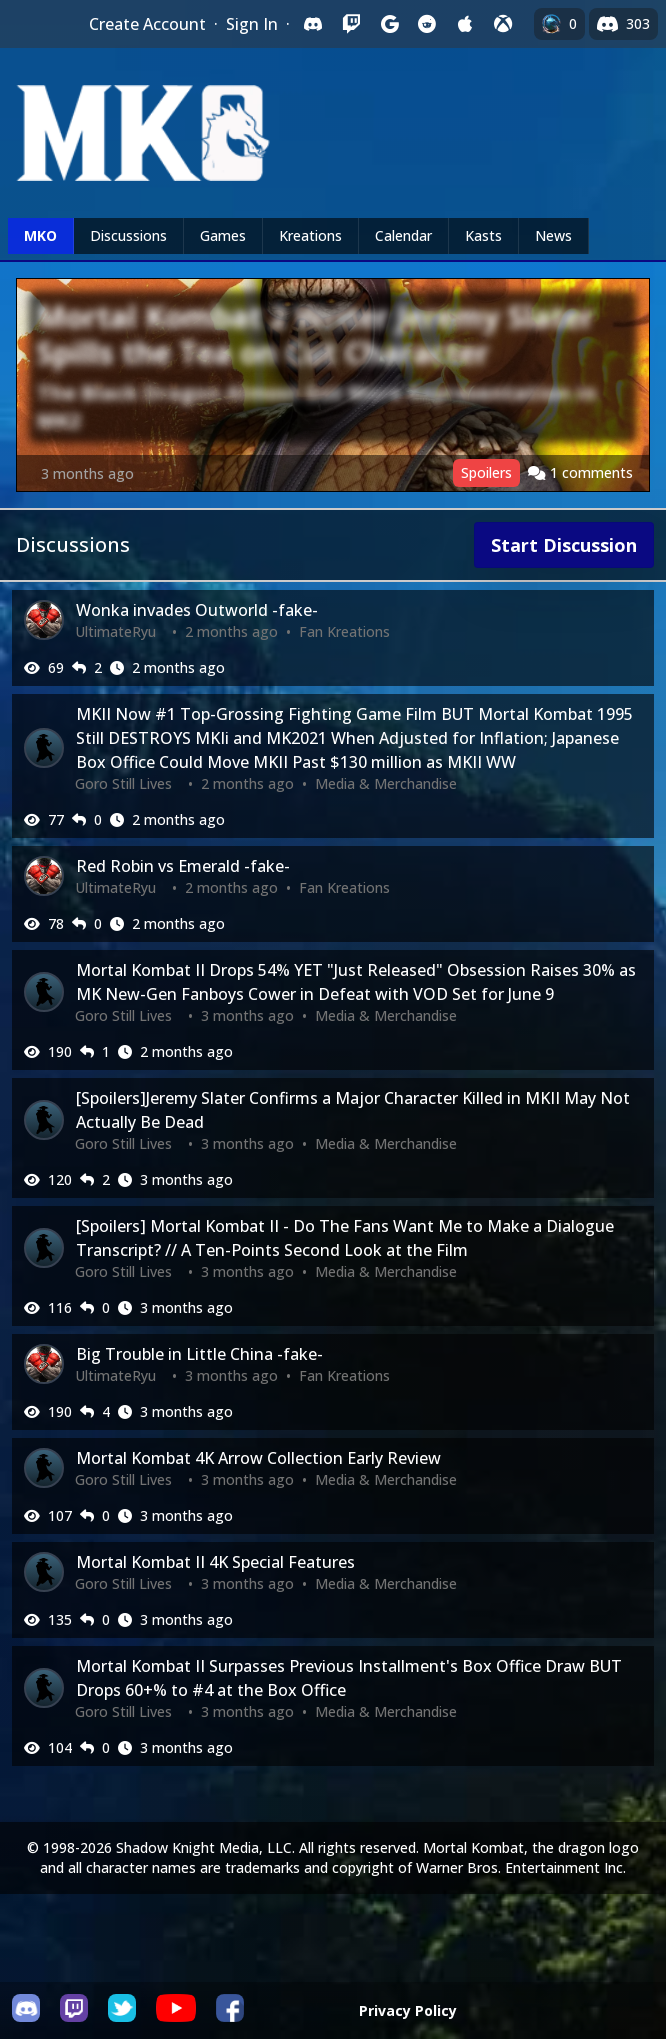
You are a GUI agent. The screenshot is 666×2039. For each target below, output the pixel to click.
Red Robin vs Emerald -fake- (183, 866)
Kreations (310, 235)
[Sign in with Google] (389, 24)
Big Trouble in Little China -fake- (199, 1354)
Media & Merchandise (386, 783)
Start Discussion (564, 545)
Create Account (147, 24)
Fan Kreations (344, 631)
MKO (40, 235)
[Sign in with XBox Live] (503, 24)
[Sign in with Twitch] (351, 24)
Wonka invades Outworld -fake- (197, 610)
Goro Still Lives (123, 783)
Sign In (252, 24)
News (553, 235)
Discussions (128, 235)
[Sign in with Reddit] (427, 24)
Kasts (483, 235)
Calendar (403, 235)
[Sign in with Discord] (313, 24)
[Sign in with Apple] (465, 24)
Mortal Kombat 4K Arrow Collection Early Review (258, 1458)
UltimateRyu (115, 631)
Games (223, 235)
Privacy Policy (408, 2010)
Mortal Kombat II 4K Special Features (215, 1562)
